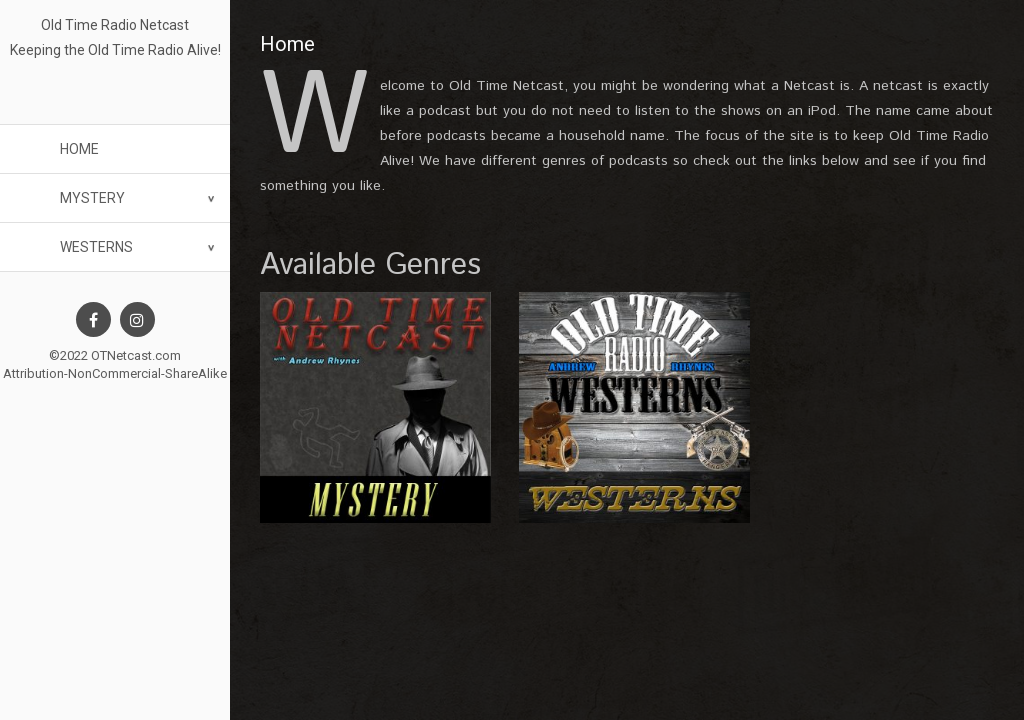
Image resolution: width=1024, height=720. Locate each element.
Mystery (92, 198)
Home (79, 149)
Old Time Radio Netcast (115, 25)
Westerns (96, 247)
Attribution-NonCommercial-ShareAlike (115, 373)
